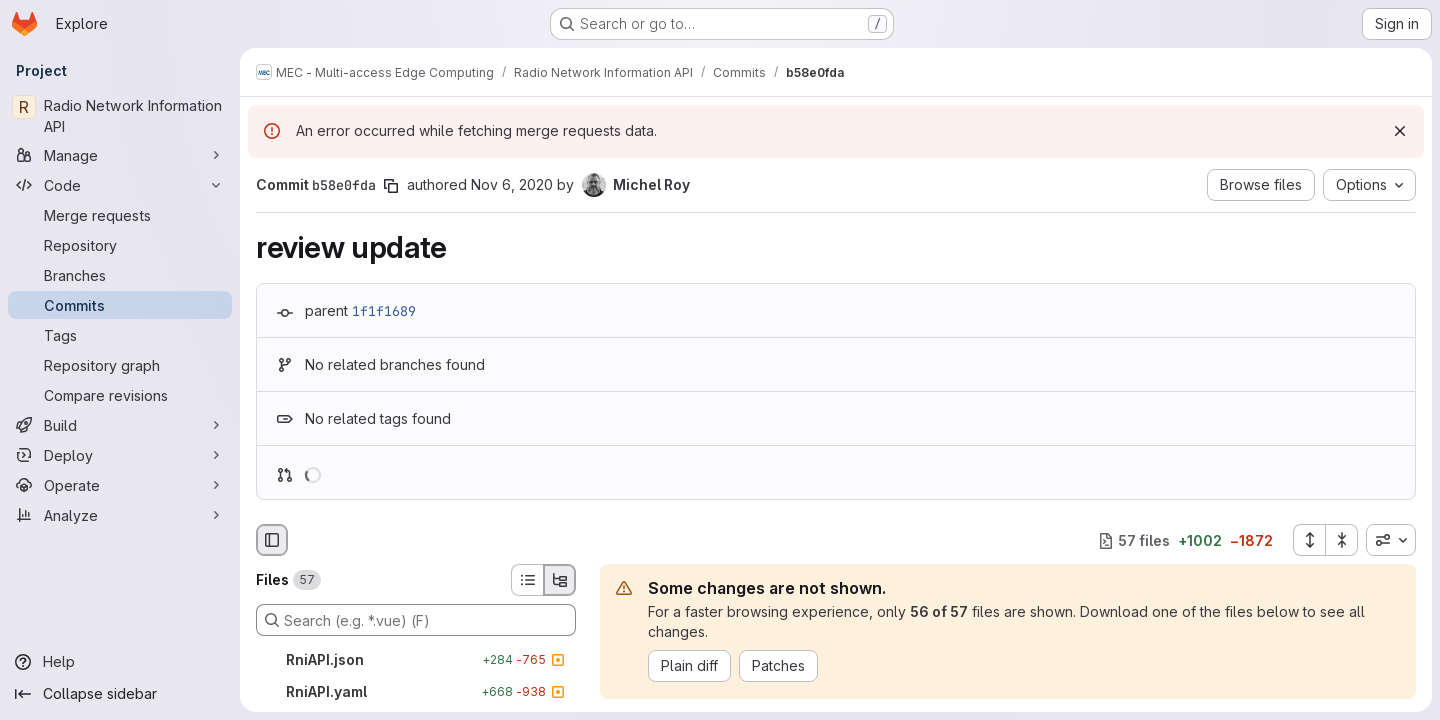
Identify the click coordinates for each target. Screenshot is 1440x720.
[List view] (527, 580)
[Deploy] (120, 455)
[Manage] (120, 155)
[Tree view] (560, 580)
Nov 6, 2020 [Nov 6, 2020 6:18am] (512, 184)
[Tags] (120, 335)
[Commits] (120, 305)
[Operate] (120, 485)
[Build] (120, 425)
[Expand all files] (1309, 540)
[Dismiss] (1400, 131)
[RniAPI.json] (416, 660)
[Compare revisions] (120, 395)
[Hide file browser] (272, 540)
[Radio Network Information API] (120, 116)
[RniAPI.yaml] (416, 692)
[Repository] (120, 245)
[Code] (120, 185)
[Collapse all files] (1342, 540)
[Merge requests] (120, 215)
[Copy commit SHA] (391, 186)
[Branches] (120, 275)
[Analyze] (120, 515)
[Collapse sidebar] (120, 694)
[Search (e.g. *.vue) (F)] (416, 620)
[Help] (120, 662)
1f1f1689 (384, 311)
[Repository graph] (120, 365)
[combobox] (1391, 540)
